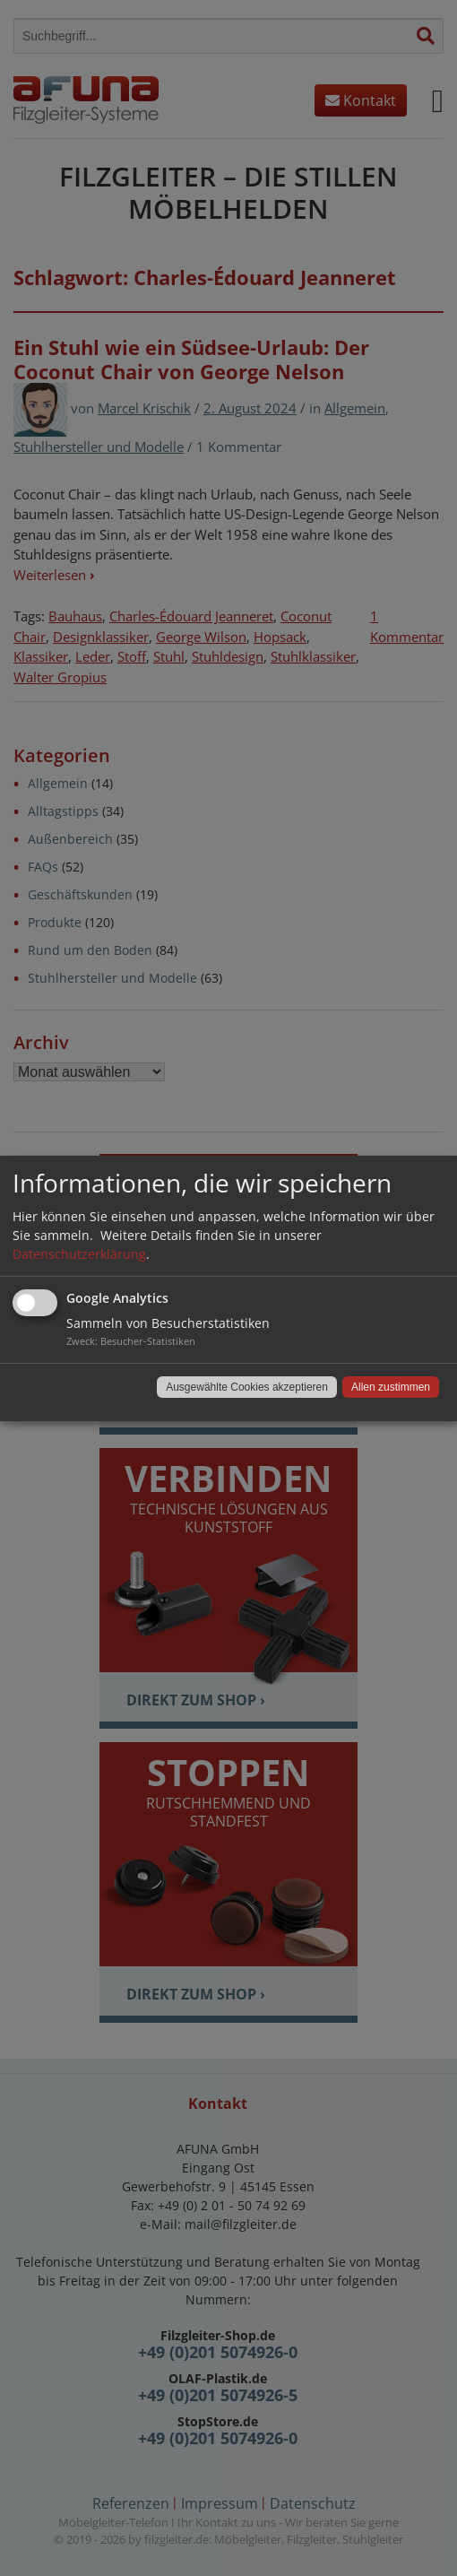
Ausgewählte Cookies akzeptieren (247, 1387)
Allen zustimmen (390, 1387)
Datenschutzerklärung (79, 1253)
